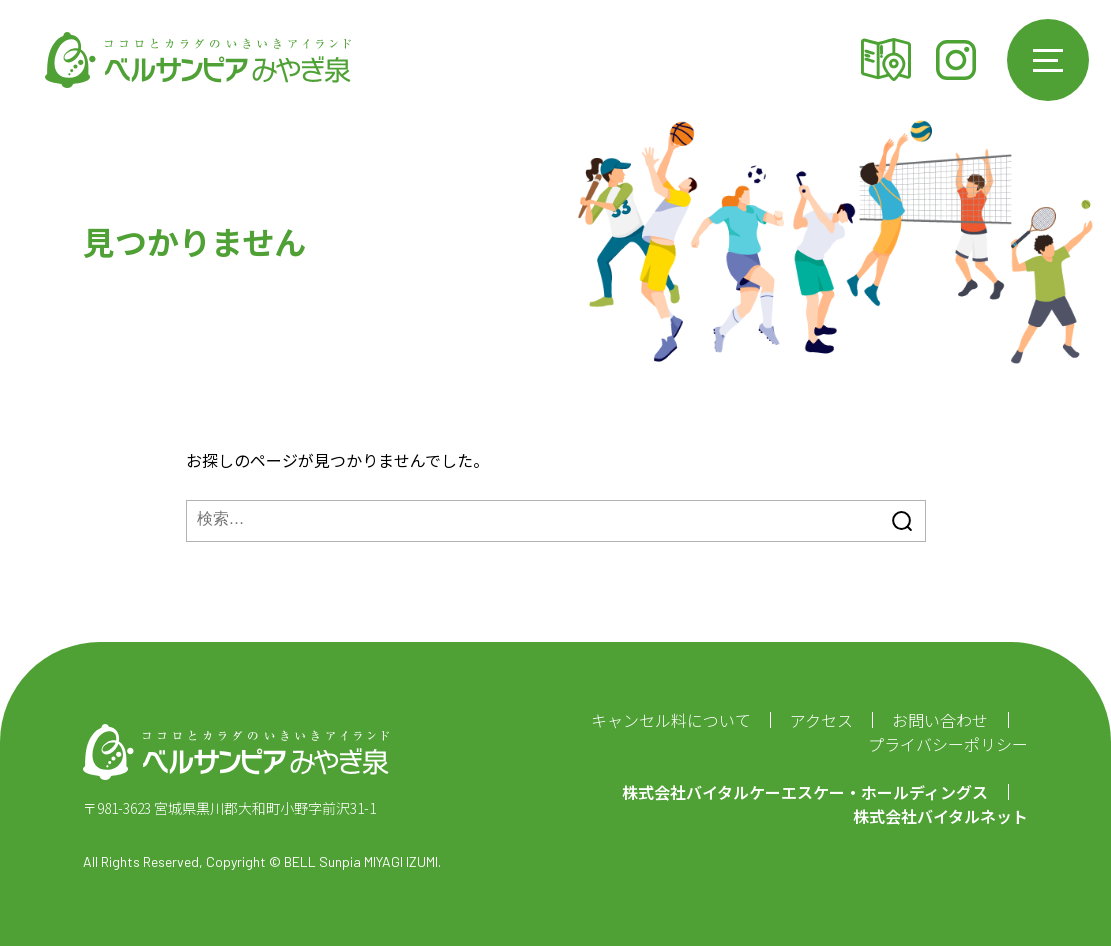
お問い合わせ (940, 720)
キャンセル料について (671, 720)
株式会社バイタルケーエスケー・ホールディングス (805, 792)
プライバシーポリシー (948, 744)
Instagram (956, 60)
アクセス (886, 60)
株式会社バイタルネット (940, 816)
